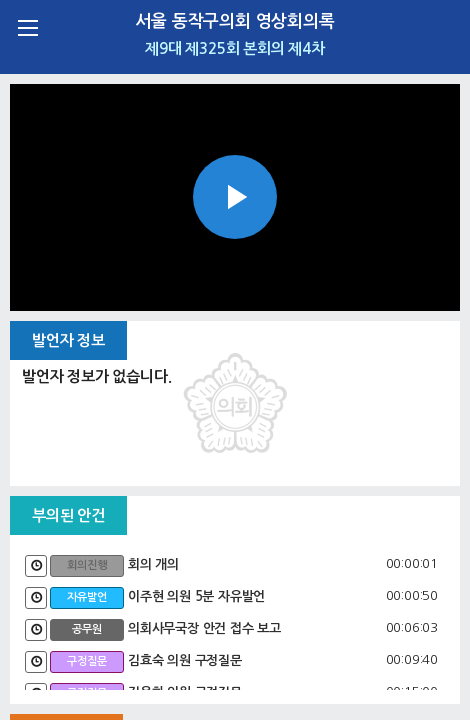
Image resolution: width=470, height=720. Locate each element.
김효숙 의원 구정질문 (185, 660)
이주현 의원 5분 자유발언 (196, 596)
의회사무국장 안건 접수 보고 (204, 628)
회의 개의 (153, 564)
